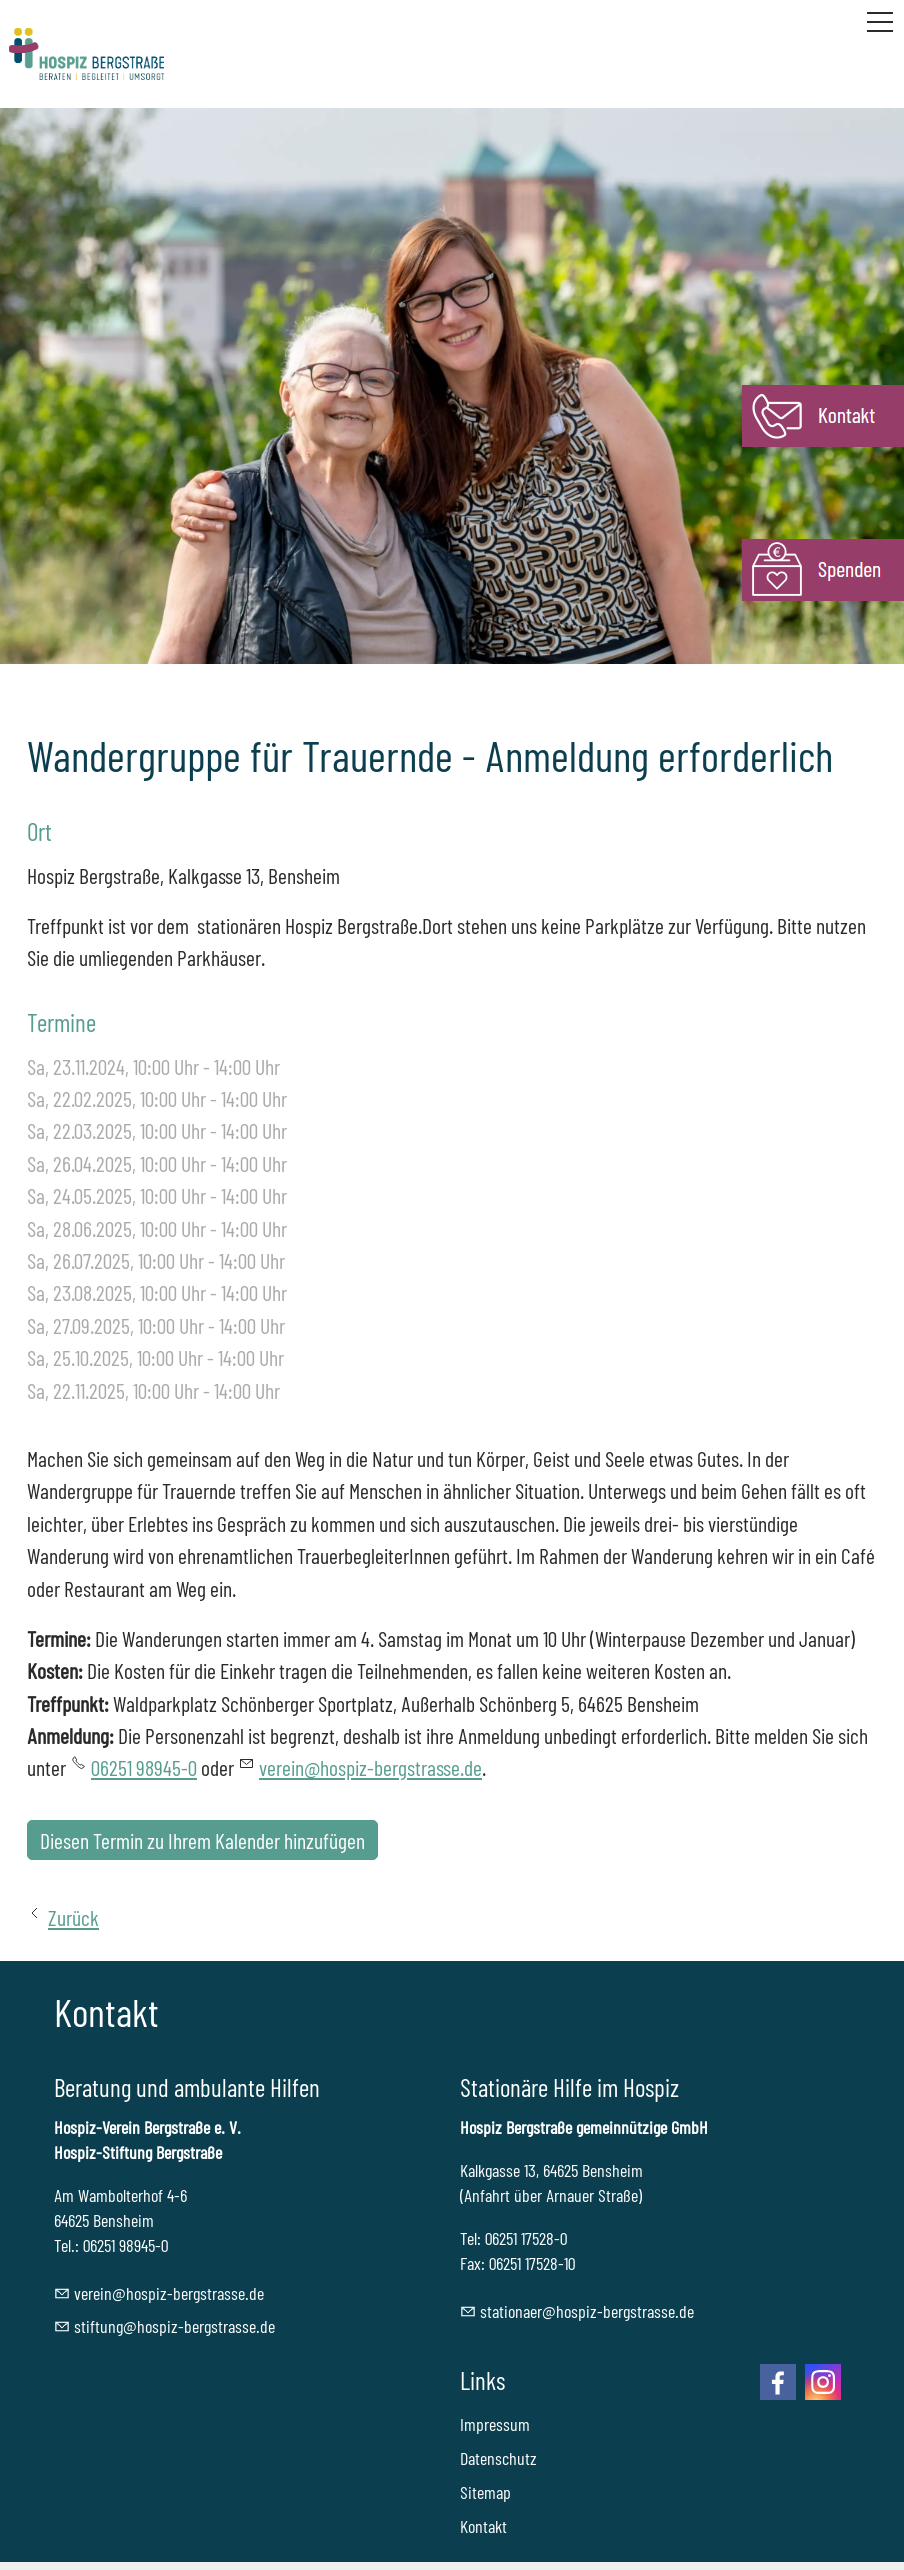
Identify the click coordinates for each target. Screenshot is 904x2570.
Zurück (73, 1917)
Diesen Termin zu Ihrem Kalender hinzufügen (202, 1840)
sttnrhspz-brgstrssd (587, 2311)
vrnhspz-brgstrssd (169, 2293)
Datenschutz (498, 2458)
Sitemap (485, 2492)
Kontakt (483, 2526)
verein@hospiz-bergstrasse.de (370, 1767)
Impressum (495, 2424)
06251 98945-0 (144, 1767)
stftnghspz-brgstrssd (174, 2326)
